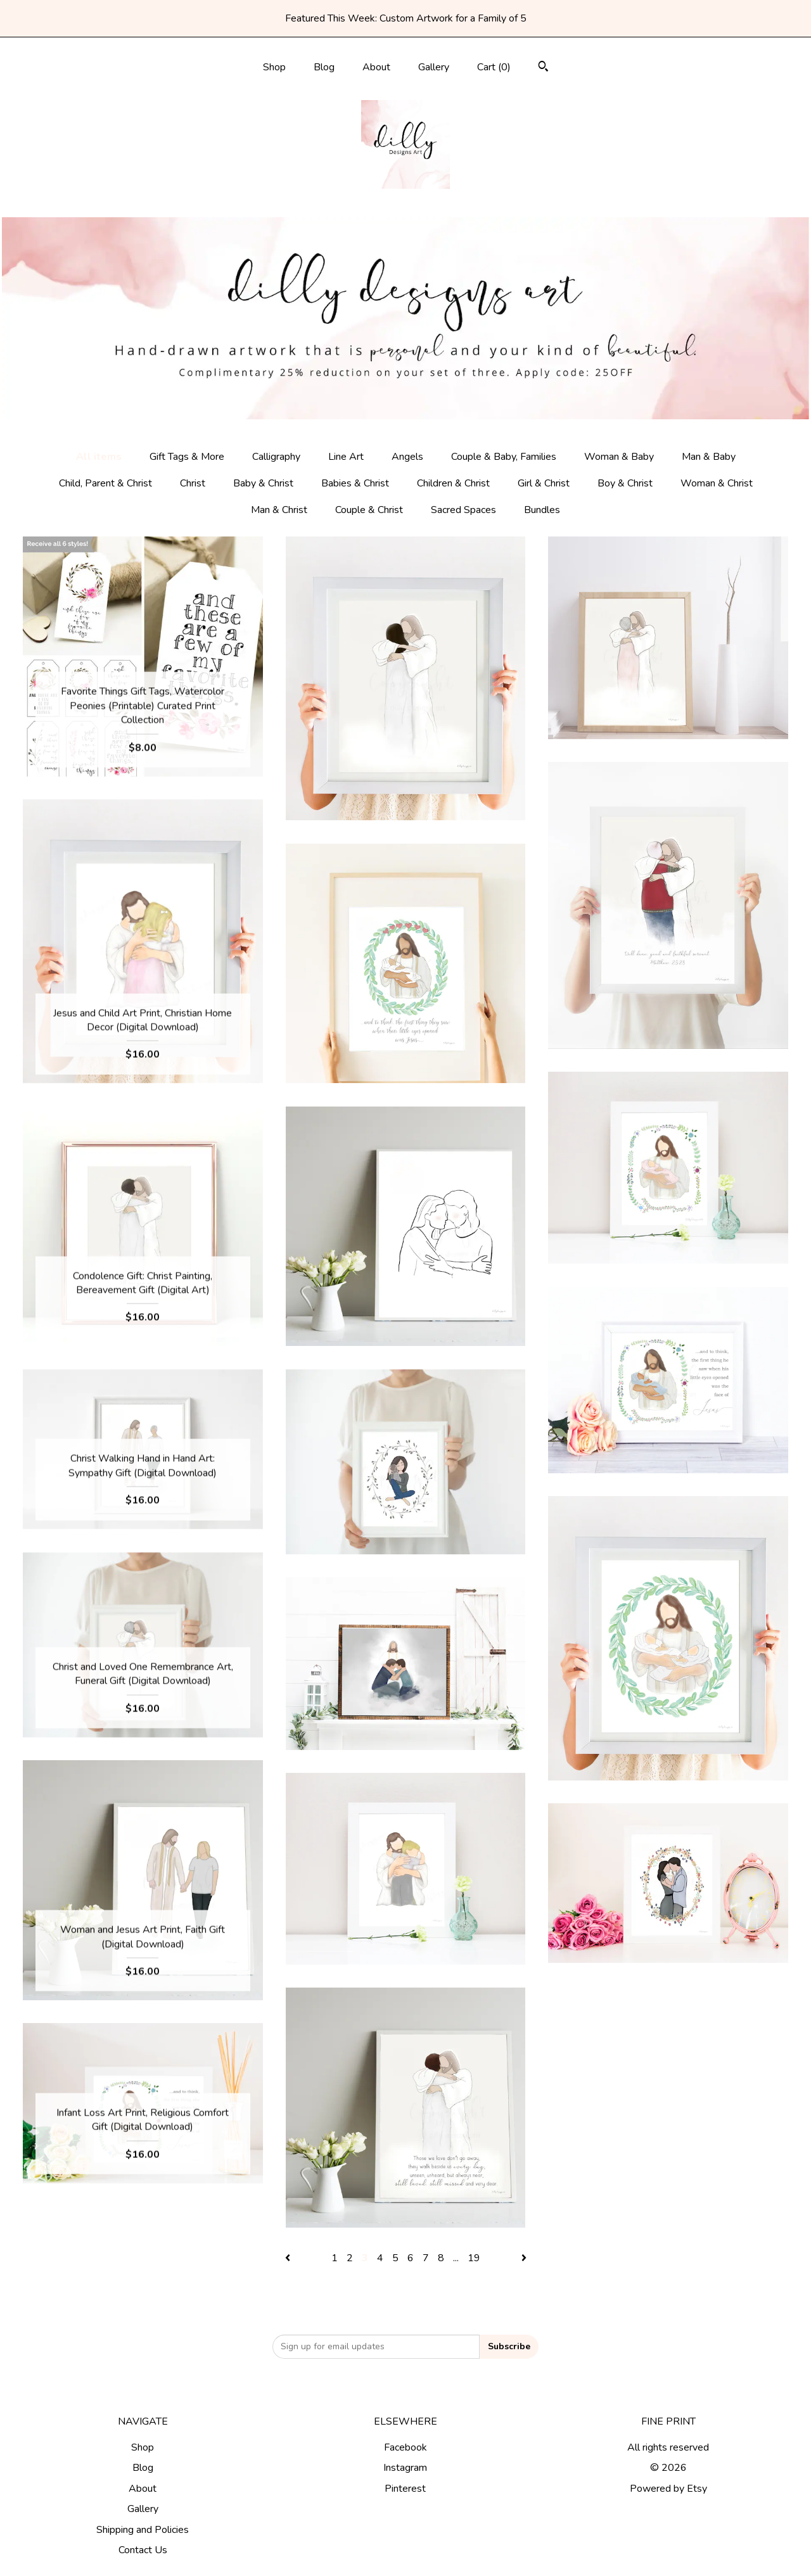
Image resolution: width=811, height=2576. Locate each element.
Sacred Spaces (463, 510)
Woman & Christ (716, 483)
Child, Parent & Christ (105, 483)
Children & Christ (453, 483)
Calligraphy (276, 457)
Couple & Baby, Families (503, 457)
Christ (192, 483)
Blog (324, 67)
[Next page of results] (524, 2258)
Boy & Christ (625, 483)
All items (99, 457)
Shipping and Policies (142, 2530)
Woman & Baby (619, 457)
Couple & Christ (369, 510)
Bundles (542, 510)
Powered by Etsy (668, 2489)
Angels (407, 457)
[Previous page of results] (288, 2258)
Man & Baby (709, 457)
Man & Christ (279, 510)
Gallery (433, 67)
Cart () (494, 67)
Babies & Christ (355, 483)
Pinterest (405, 2489)
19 (474, 2258)
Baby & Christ (263, 483)
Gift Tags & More (187, 457)
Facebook (405, 2447)
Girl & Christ (544, 483)
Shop (274, 67)
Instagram (405, 2468)
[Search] (543, 68)
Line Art (346, 457)
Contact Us (142, 2550)
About (376, 67)
